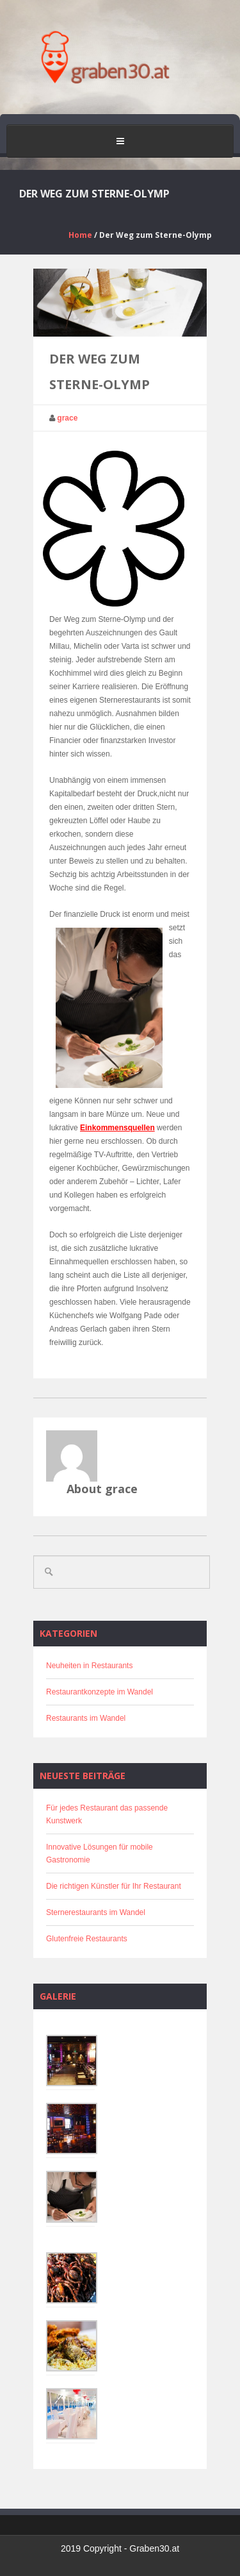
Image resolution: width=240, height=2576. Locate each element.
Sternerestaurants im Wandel (95, 1912)
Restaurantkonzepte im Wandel (99, 1691)
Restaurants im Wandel (85, 1718)
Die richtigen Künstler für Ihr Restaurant (113, 1886)
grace (67, 418)
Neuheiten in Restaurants (89, 1665)
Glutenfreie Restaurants (86, 1938)
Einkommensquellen (117, 1127)
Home (80, 235)
